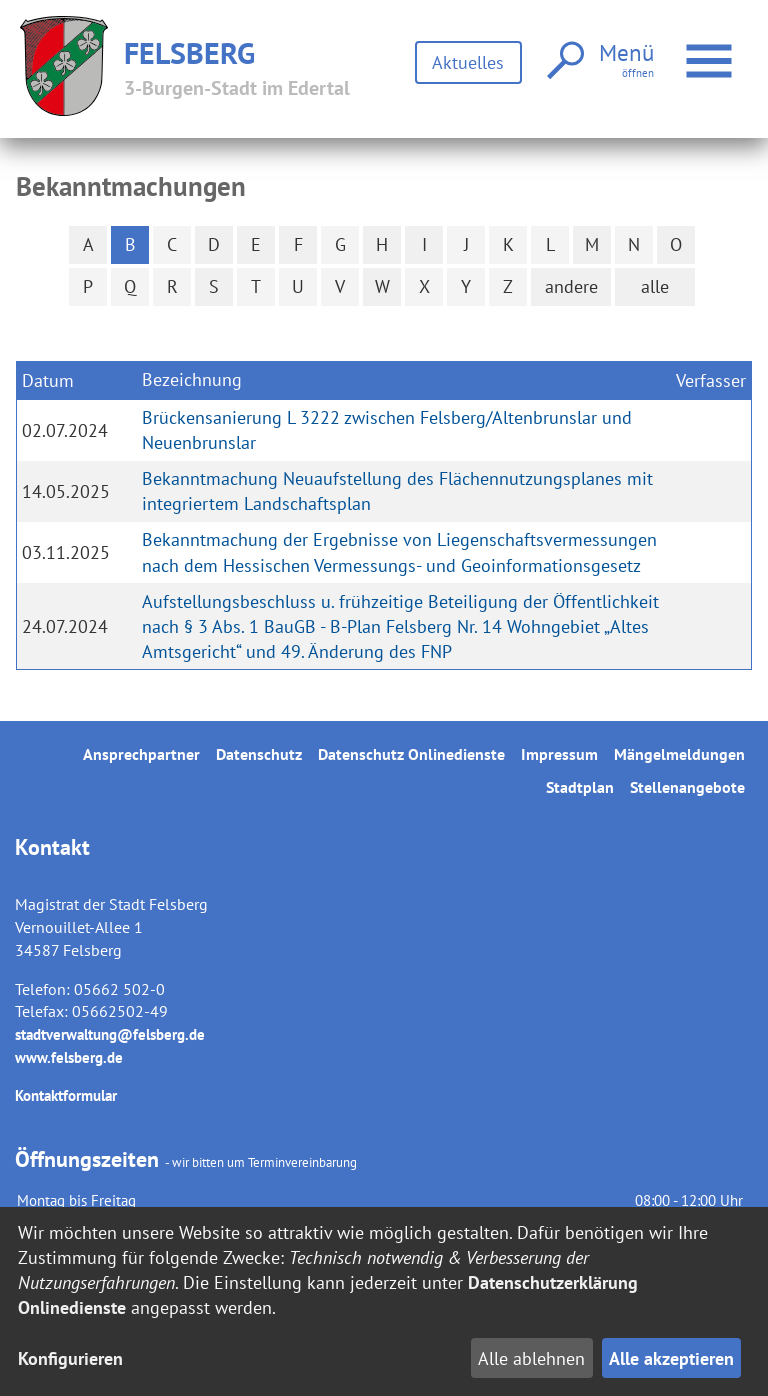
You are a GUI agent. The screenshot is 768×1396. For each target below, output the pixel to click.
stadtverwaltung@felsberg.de (110, 1034)
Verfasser (711, 380)
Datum (48, 380)
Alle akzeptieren (671, 1358)
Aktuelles (468, 62)
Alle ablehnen (531, 1358)
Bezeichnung (192, 379)
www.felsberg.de (69, 1057)
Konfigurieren (70, 1358)
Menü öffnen (710, 50)
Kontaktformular (66, 1095)
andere (571, 286)
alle (655, 286)
